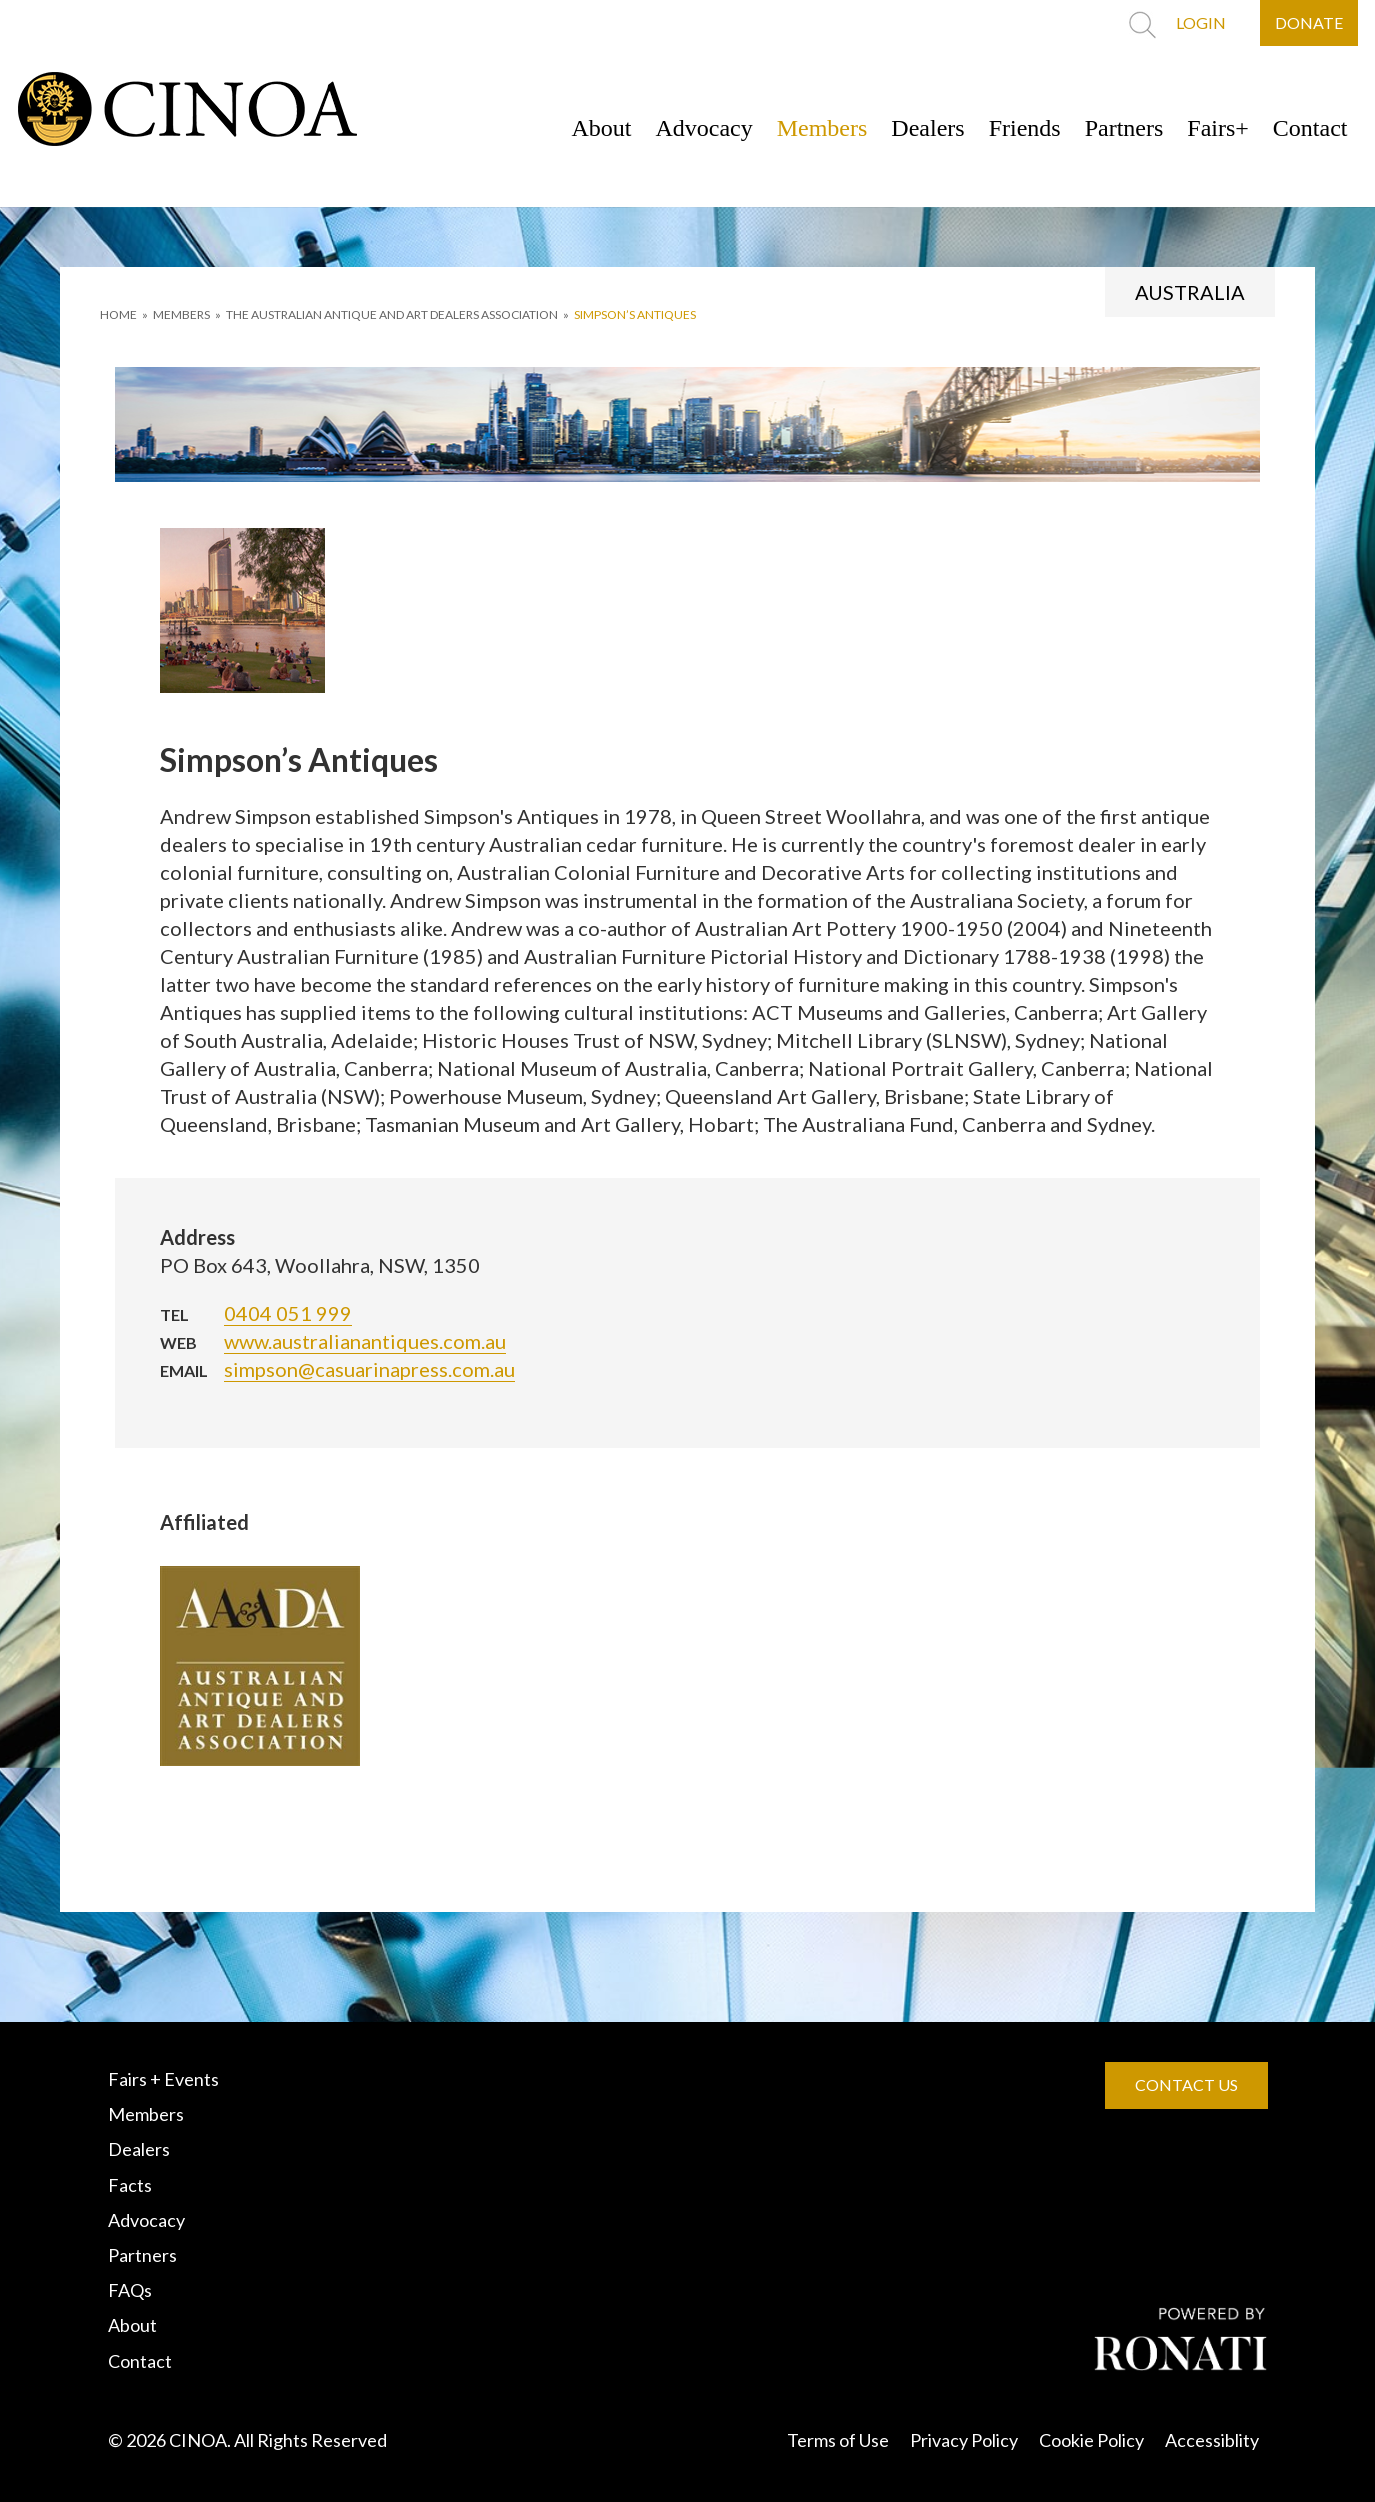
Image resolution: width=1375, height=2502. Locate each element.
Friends (1025, 128)
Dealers (927, 128)
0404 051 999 (288, 1313)
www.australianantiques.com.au (365, 1341)
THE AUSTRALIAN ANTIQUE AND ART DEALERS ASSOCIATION (392, 314)
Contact (1310, 128)
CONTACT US (1186, 2084)
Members (822, 128)
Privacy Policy (964, 2440)
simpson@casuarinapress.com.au (369, 1369)
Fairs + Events (163, 2079)
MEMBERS (181, 314)
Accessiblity (1212, 2440)
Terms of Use (838, 2440)
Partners (1124, 128)
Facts (130, 2185)
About (601, 128)
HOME (118, 314)
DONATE (1309, 22)
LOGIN (1201, 22)
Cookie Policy (1091, 2440)
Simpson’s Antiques (635, 314)
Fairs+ (1218, 128)
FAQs (130, 2290)
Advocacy (703, 128)
